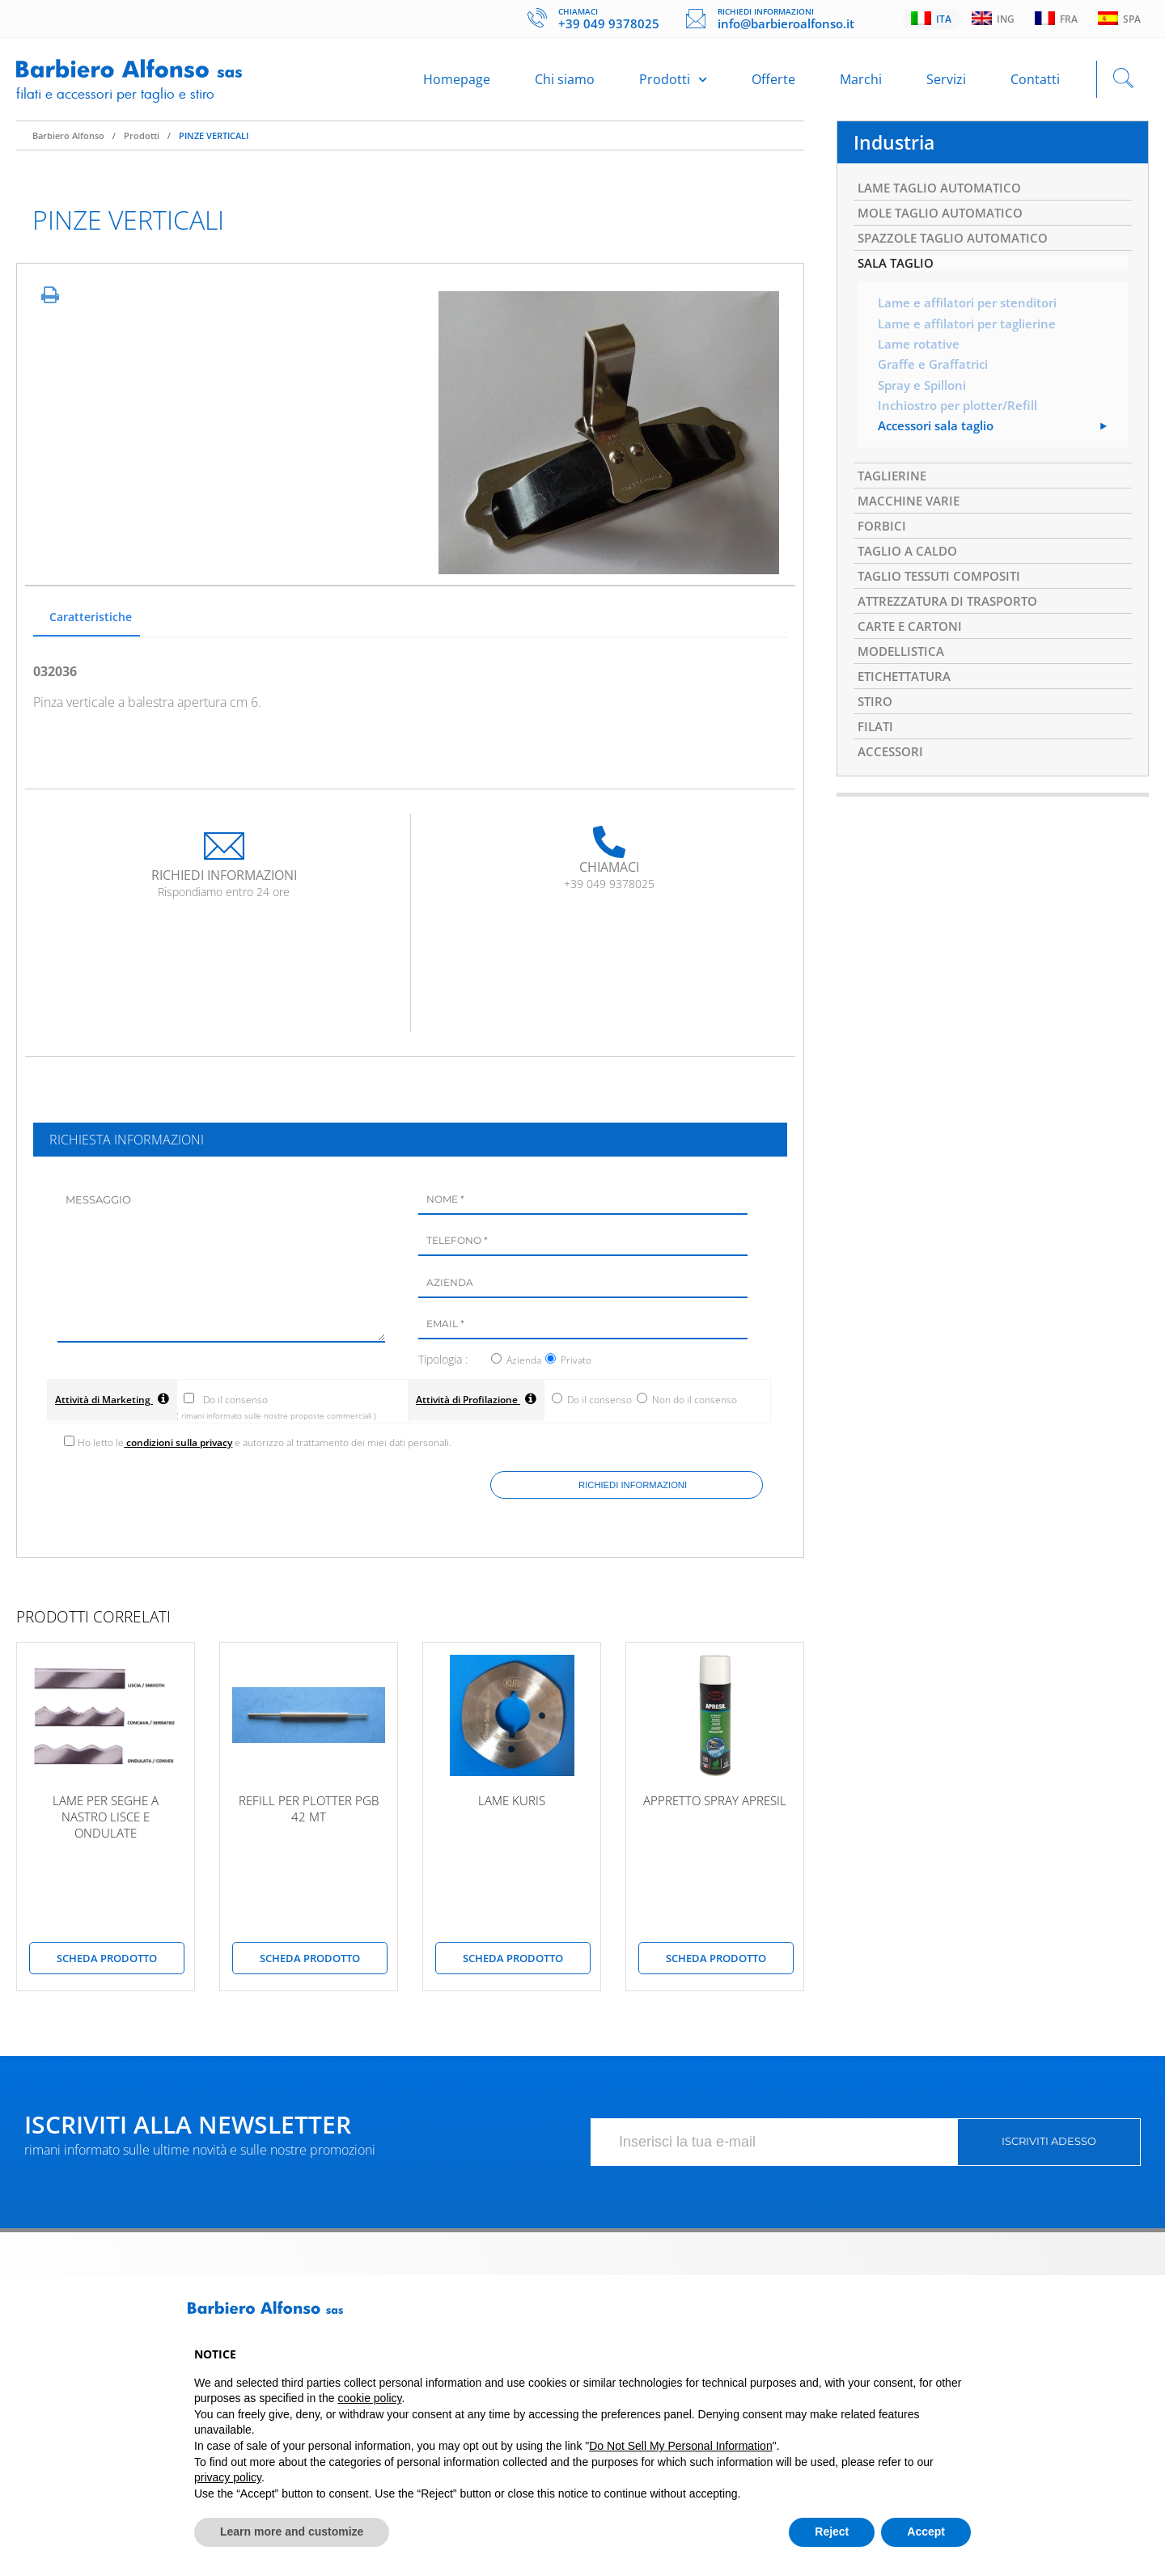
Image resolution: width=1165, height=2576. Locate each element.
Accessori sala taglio (940, 443)
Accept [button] (926, 2531)
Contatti (1035, 82)
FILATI (877, 760)
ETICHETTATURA (908, 707)
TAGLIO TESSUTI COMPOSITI (946, 600)
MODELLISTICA (904, 680)
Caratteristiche (90, 623)
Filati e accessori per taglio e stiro (120, 96)
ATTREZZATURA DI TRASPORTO (954, 627)
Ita (931, 19)
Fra (1056, 19)
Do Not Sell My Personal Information (680, 2445)
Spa (1119, 19)
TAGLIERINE (895, 493)
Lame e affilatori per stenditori (971, 317)
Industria (896, 149)
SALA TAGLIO (899, 276)
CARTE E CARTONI (913, 653)
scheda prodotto (107, 1965)
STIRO (876, 733)
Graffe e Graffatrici (936, 380)
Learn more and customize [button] (291, 2531)
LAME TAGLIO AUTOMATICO (946, 196)
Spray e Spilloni (925, 401)
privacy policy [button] (227, 2477)
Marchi (861, 82)
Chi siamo (565, 82)
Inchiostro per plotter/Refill (961, 422)
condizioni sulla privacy (180, 1450)
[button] (963, 2314)
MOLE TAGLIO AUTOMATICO (947, 222)
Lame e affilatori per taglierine (970, 338)
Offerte (773, 82)
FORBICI (883, 547)
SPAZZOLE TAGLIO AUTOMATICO (960, 249)
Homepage (456, 82)
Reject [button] (832, 2531)
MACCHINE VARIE (912, 520)
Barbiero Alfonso (68, 142)
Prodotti (673, 82)
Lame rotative (921, 359)
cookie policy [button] (369, 2398)
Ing (993, 19)
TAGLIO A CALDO (911, 573)
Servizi (946, 82)
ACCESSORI (892, 787)
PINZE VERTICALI (213, 142)
